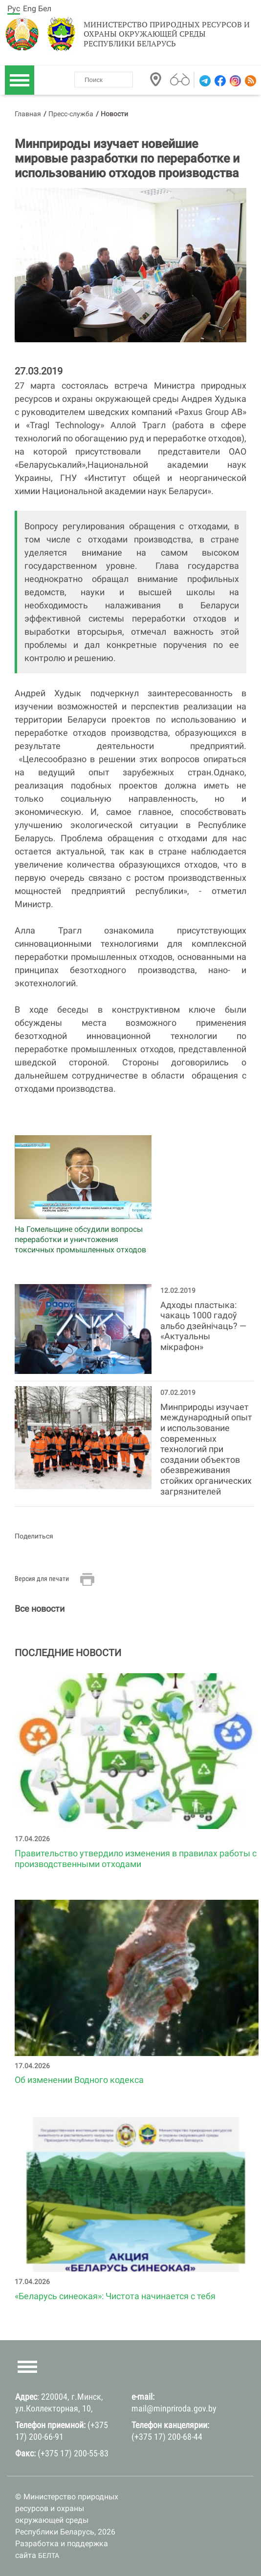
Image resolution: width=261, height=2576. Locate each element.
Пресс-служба (70, 114)
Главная (28, 114)
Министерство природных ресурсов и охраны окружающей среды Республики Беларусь (167, 34)
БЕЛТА (48, 2555)
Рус (13, 8)
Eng (29, 8)
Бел (44, 8)
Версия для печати (42, 1578)
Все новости (40, 1608)
